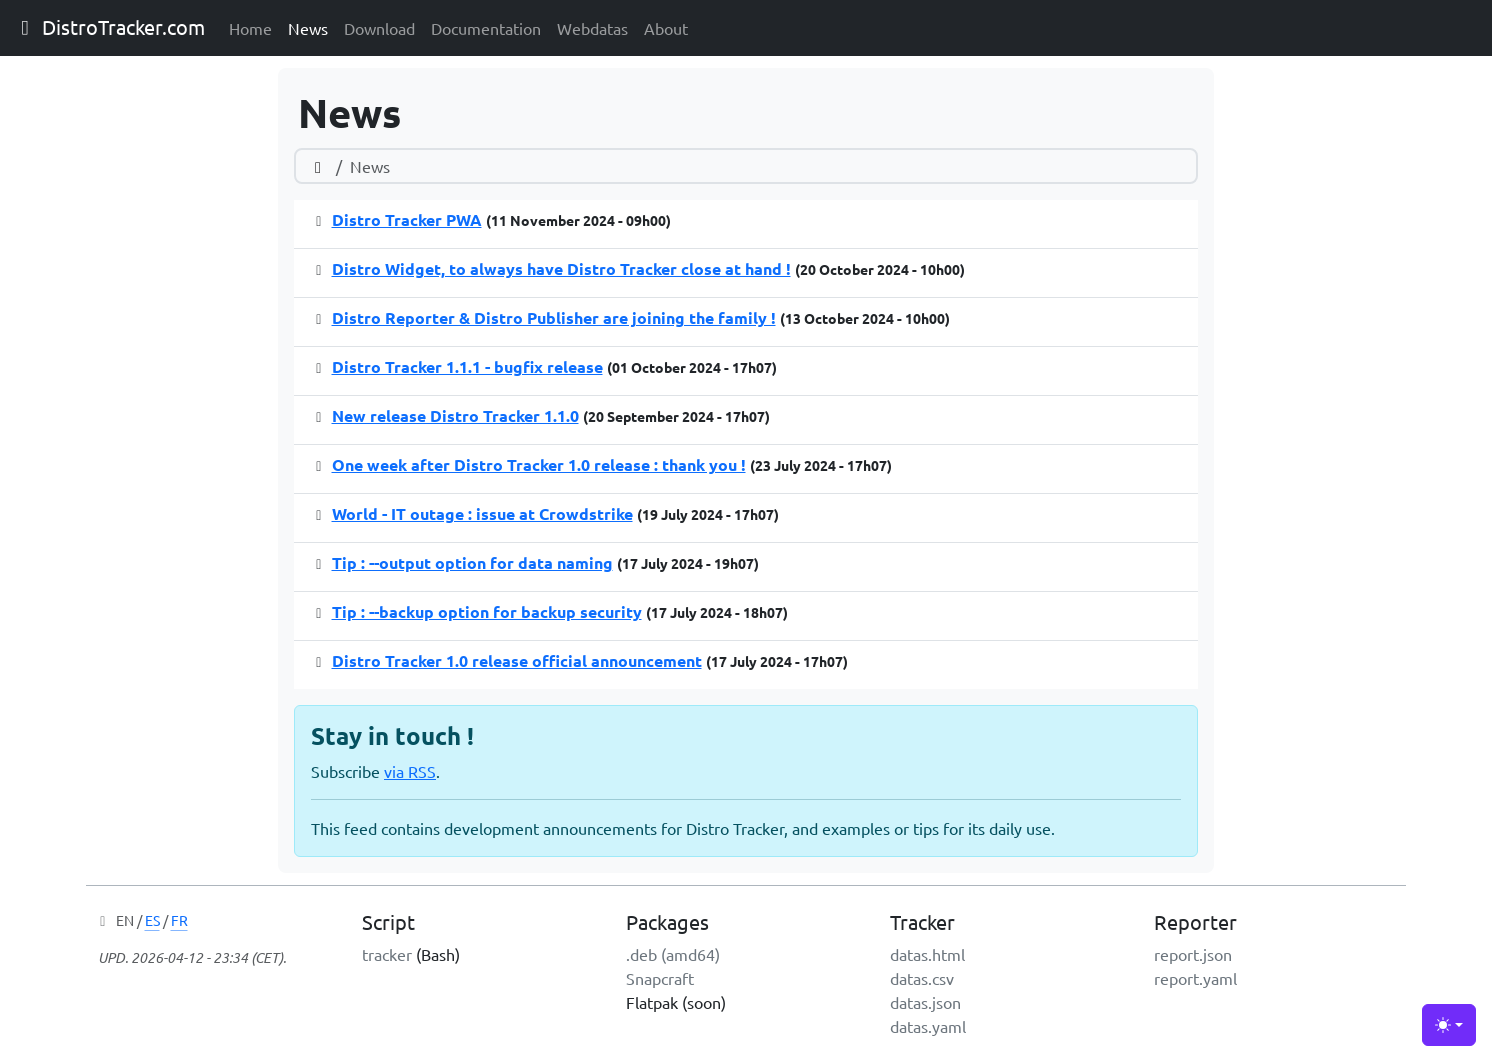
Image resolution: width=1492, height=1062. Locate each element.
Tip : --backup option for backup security (487, 611)
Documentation (486, 28)
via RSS (410, 771)
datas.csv (922, 978)
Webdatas (592, 28)
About (666, 28)
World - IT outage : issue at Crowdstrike (482, 513)
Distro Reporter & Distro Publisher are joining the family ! (554, 317)
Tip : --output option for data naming (472, 562)
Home (250, 28)
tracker (387, 954)
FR (179, 920)
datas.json (925, 1002)
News (308, 28)
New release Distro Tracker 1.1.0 (455, 415)
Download (379, 28)
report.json (1193, 954)
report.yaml (1195, 978)
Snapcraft (660, 978)
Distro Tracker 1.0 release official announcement (517, 660)
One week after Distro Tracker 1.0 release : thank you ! (539, 464)
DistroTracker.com (108, 26)
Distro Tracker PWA (407, 219)
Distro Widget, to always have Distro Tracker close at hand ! (561, 268)
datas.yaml (928, 1026)
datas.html (927, 954)
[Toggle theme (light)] (1449, 1025)
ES (152, 920)
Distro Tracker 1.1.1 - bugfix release (467, 366)
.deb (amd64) (673, 954)
